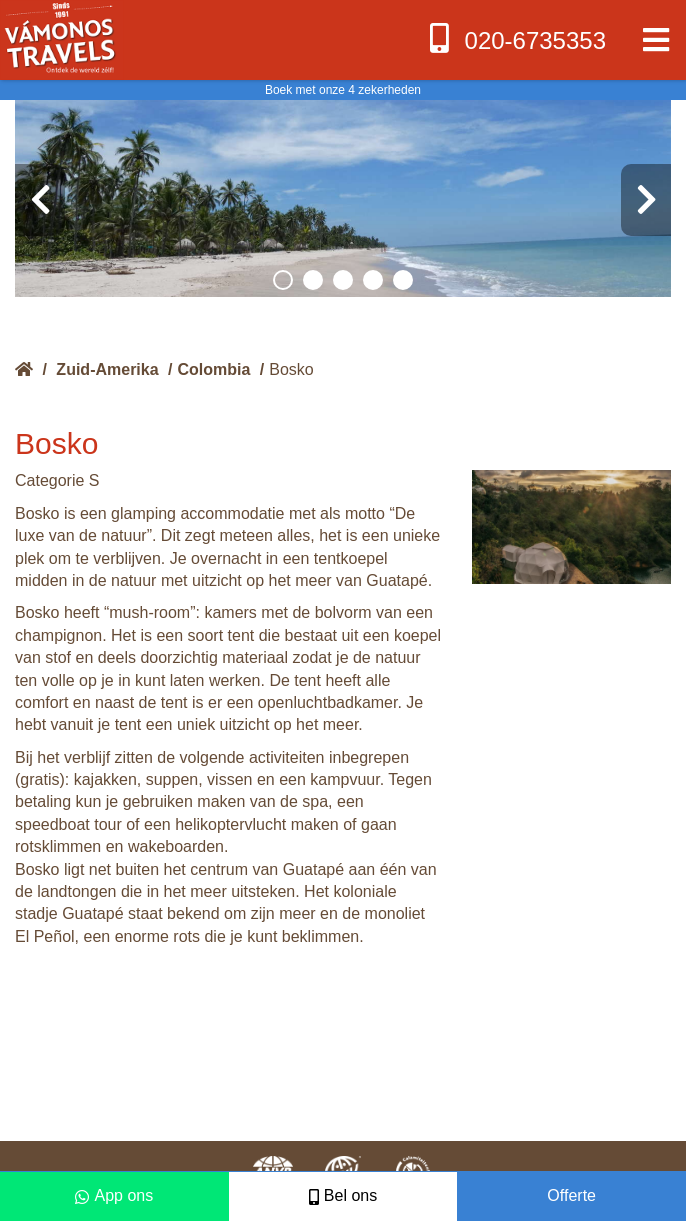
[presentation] (40, 200)
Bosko (291, 369)
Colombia (214, 369)
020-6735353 (515, 38)
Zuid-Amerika (107, 369)
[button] (283, 280)
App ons (114, 1195)
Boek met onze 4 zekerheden (343, 90)
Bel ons (343, 1195)
